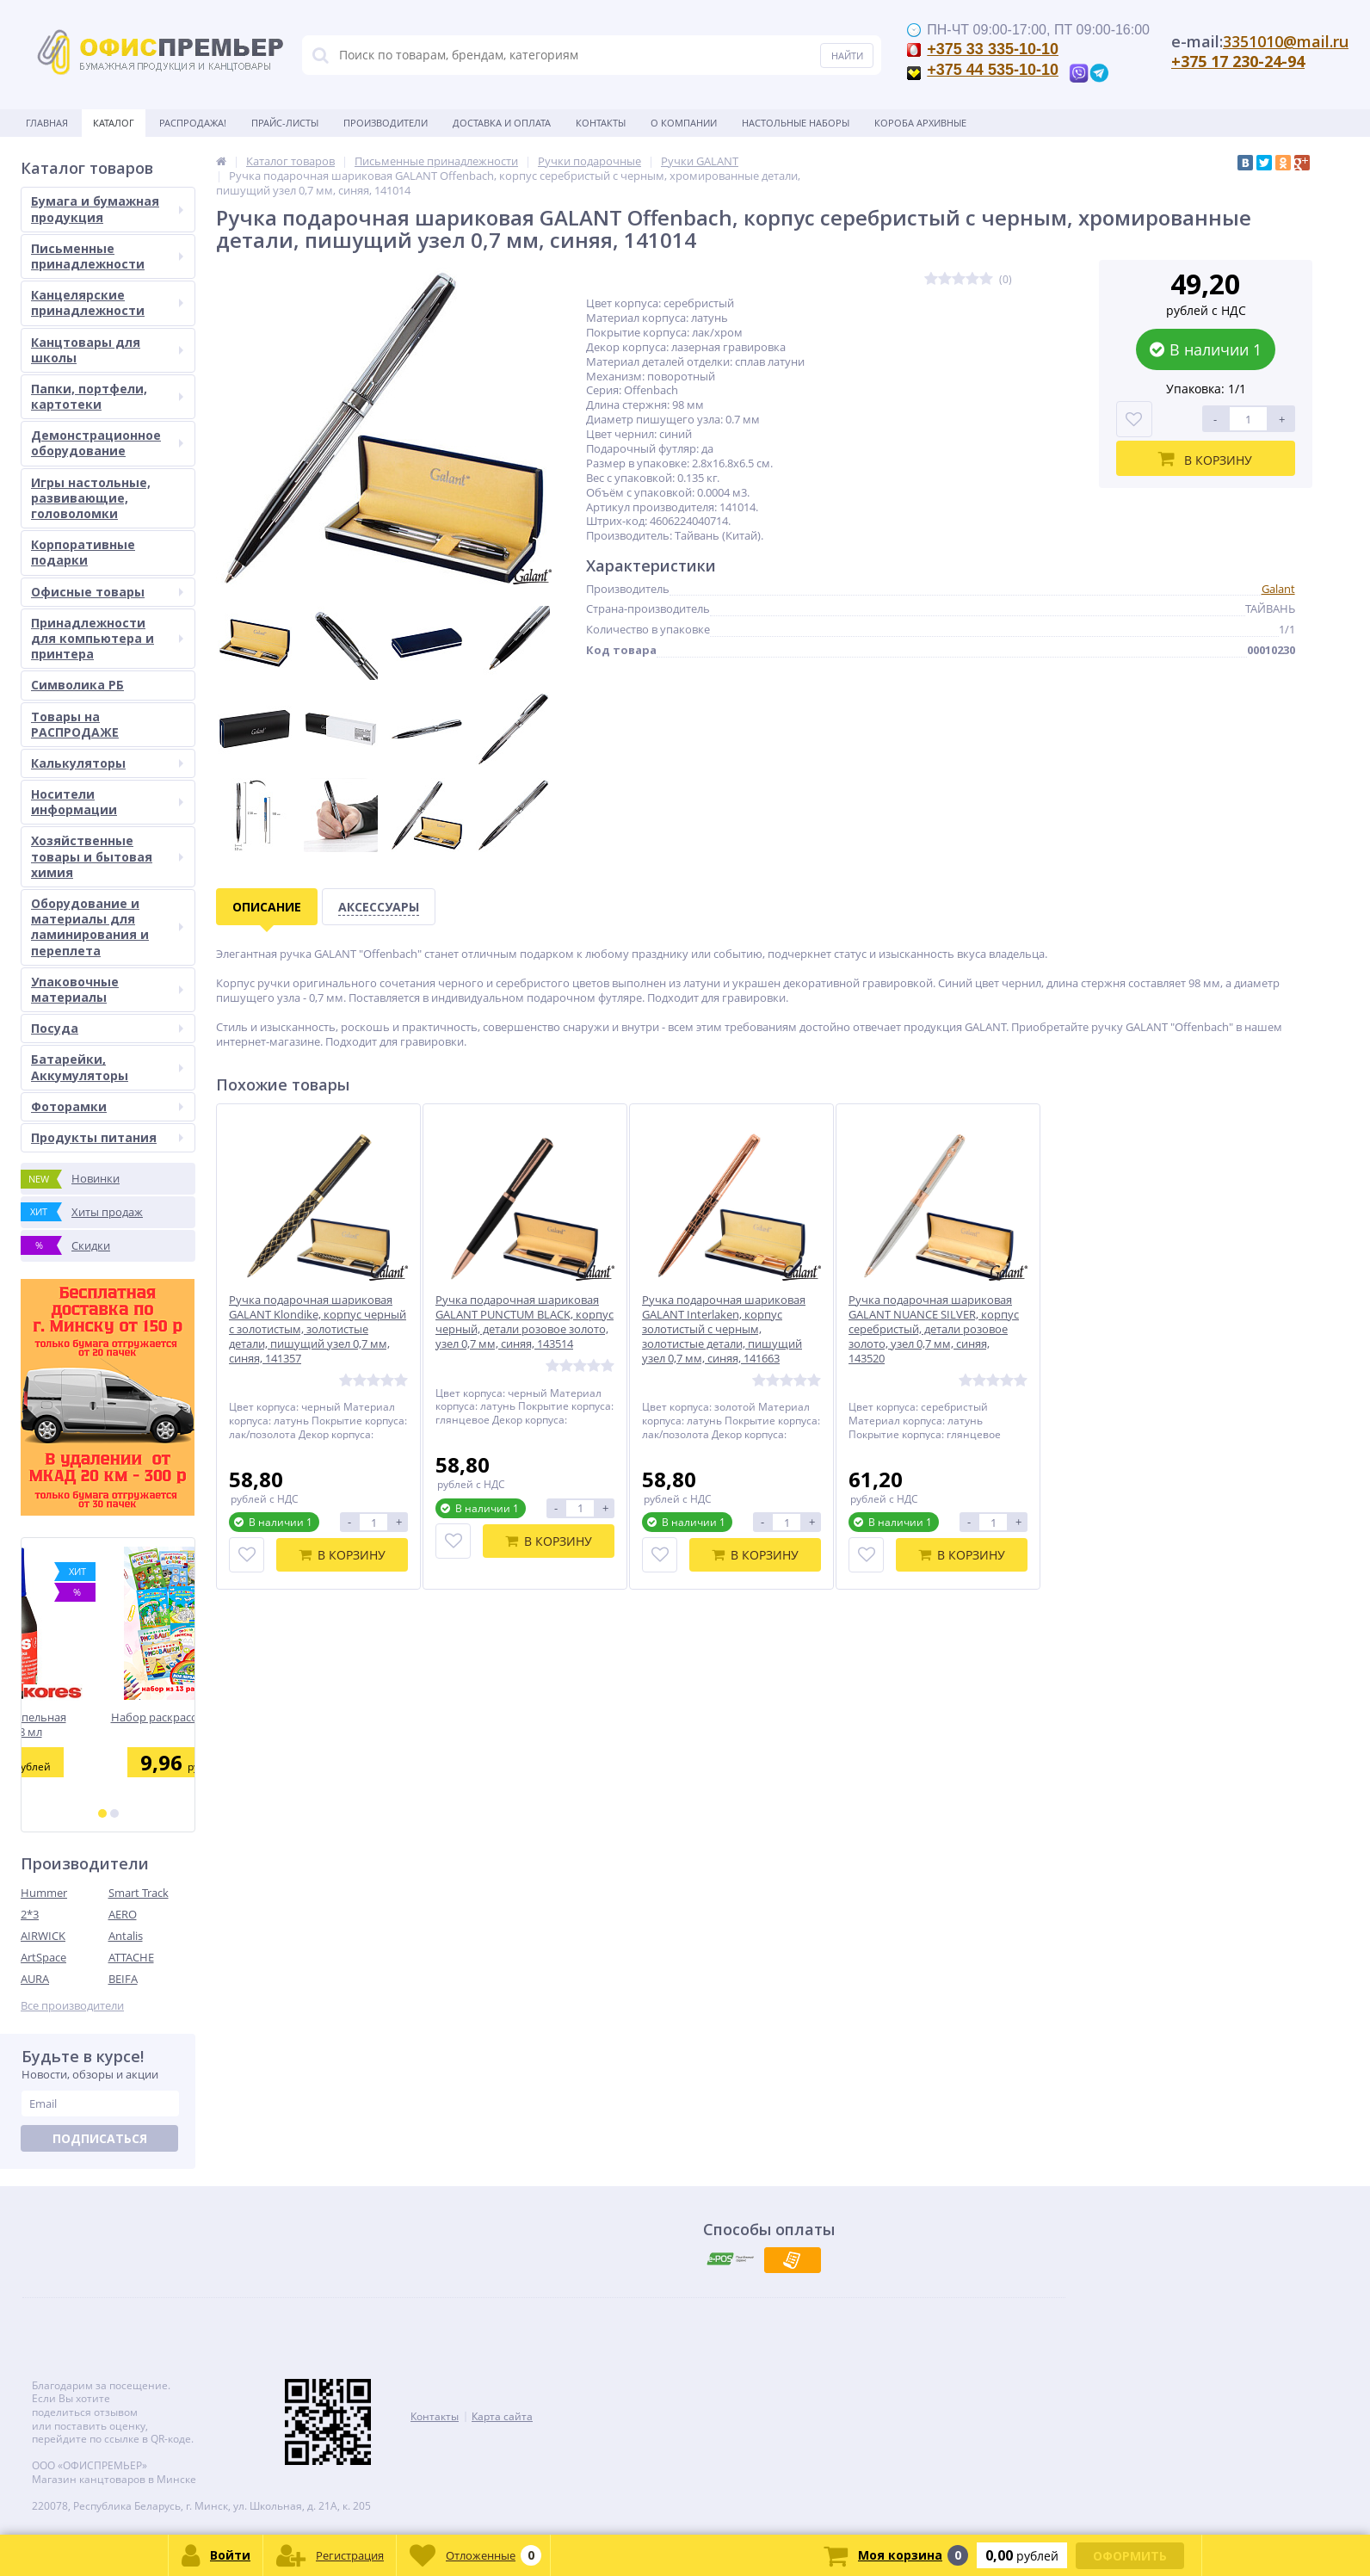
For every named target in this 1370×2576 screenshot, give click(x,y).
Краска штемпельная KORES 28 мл (108, 1724)
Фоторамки (107, 1106)
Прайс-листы (284, 122)
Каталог (113, 122)
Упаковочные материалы (107, 989)
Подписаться (99, 2138)
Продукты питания (107, 1137)
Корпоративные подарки (83, 552)
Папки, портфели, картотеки (107, 396)
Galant (1278, 588)
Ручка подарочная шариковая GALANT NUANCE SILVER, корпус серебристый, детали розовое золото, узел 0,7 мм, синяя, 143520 (934, 1329)
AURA (35, 1978)
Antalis (125, 1935)
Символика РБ (77, 684)
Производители (385, 122)
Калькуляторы (107, 763)
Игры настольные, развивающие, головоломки (91, 498)
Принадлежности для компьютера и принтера (107, 638)
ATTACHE (131, 1957)
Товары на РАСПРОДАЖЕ (75, 724)
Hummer (44, 1892)
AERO (122, 1914)
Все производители (72, 2005)
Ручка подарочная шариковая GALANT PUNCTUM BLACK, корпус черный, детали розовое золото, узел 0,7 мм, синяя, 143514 (524, 1322)
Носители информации (107, 802)
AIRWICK (43, 1935)
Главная (47, 122)
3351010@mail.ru (1285, 41)
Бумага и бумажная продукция (107, 209)
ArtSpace (43, 1957)
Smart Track (138, 1892)
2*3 (30, 1914)
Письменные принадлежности (107, 256)
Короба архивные (920, 122)
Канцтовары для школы (107, 350)
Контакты (601, 122)
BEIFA (123, 1978)
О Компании (684, 122)
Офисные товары (107, 592)
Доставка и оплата (502, 122)
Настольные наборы (795, 122)
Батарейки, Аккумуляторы (107, 1067)
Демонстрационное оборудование (107, 443)
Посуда (107, 1028)
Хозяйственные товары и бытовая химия (107, 856)
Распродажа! (192, 122)
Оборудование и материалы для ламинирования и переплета (107, 927)
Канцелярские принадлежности (107, 302)
